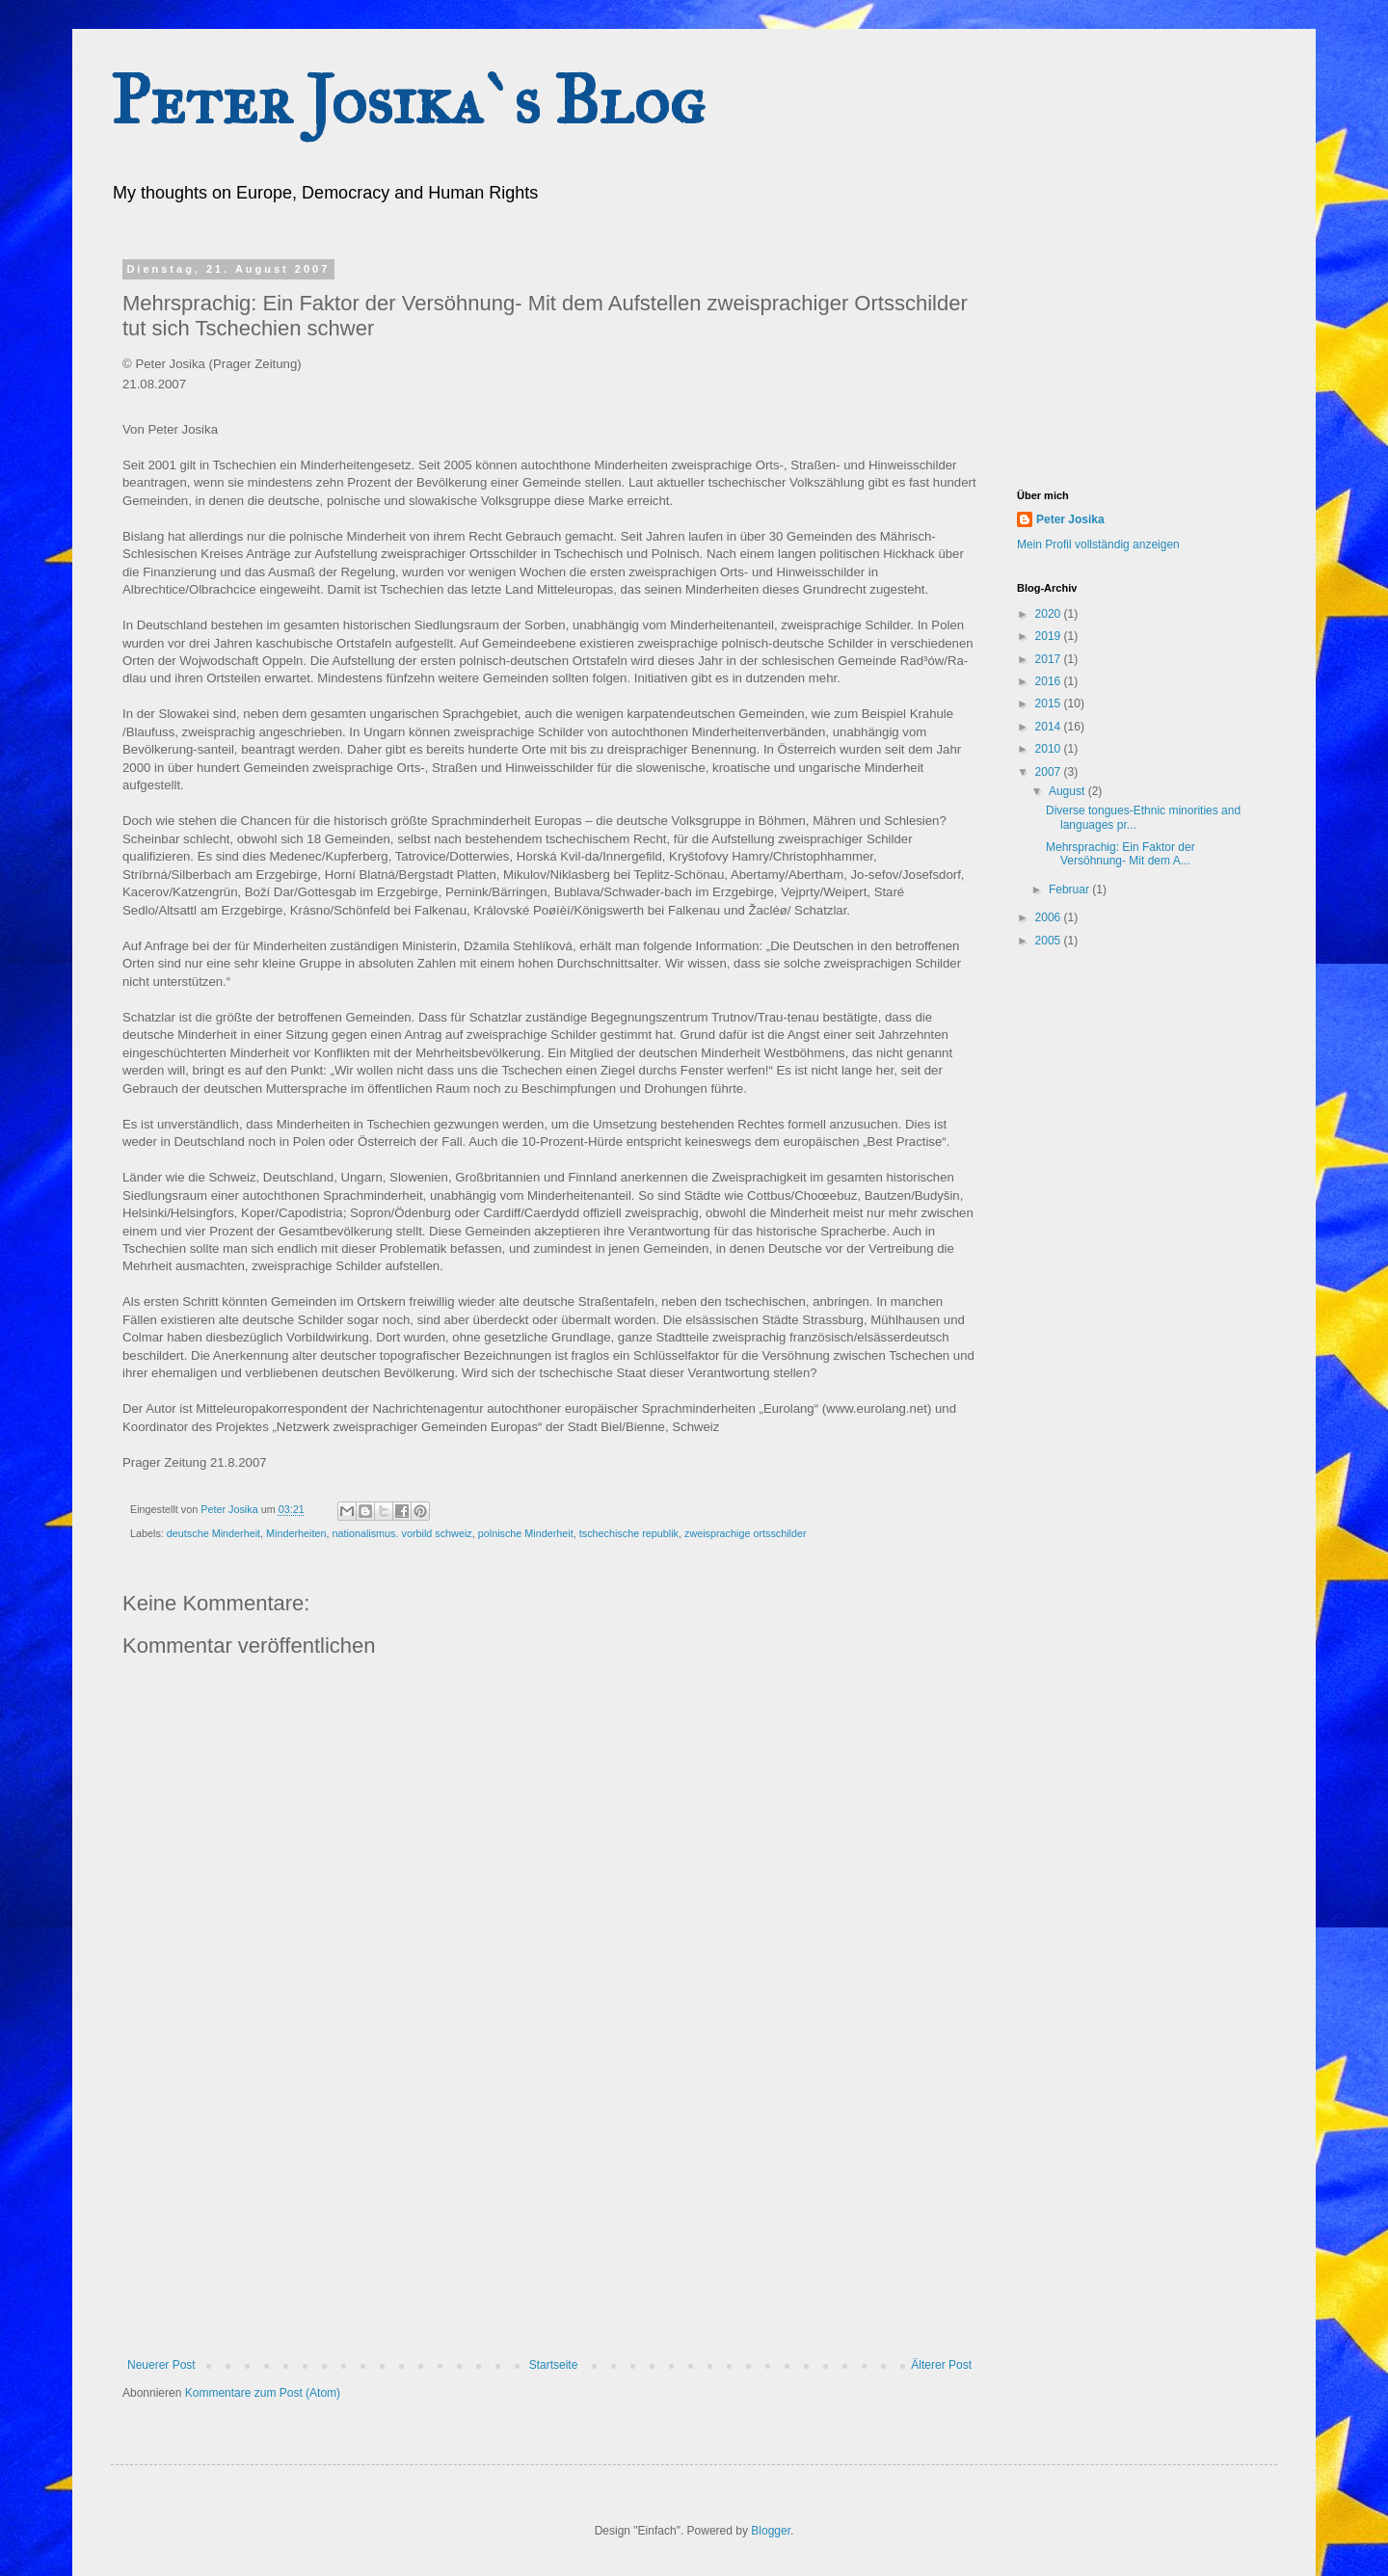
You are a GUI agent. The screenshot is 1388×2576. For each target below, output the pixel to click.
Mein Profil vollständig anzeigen (1098, 544)
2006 (1049, 917)
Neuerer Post (161, 2365)
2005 (1049, 940)
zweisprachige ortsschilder (745, 1533)
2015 (1049, 703)
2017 (1049, 659)
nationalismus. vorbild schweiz (401, 1533)
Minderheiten (296, 1533)
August (1068, 791)
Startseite (553, 2365)
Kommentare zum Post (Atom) (262, 2393)
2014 (1049, 726)
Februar (1070, 889)
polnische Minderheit (526, 1533)
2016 (1049, 681)
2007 (1049, 772)
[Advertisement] (549, 2213)
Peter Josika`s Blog (408, 101)
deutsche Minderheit (213, 1533)
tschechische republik (629, 1533)
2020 (1049, 614)
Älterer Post (941, 2365)
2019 (1049, 636)
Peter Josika (1070, 519)
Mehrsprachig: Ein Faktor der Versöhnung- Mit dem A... (1120, 853)
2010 (1049, 749)
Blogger (770, 2530)
